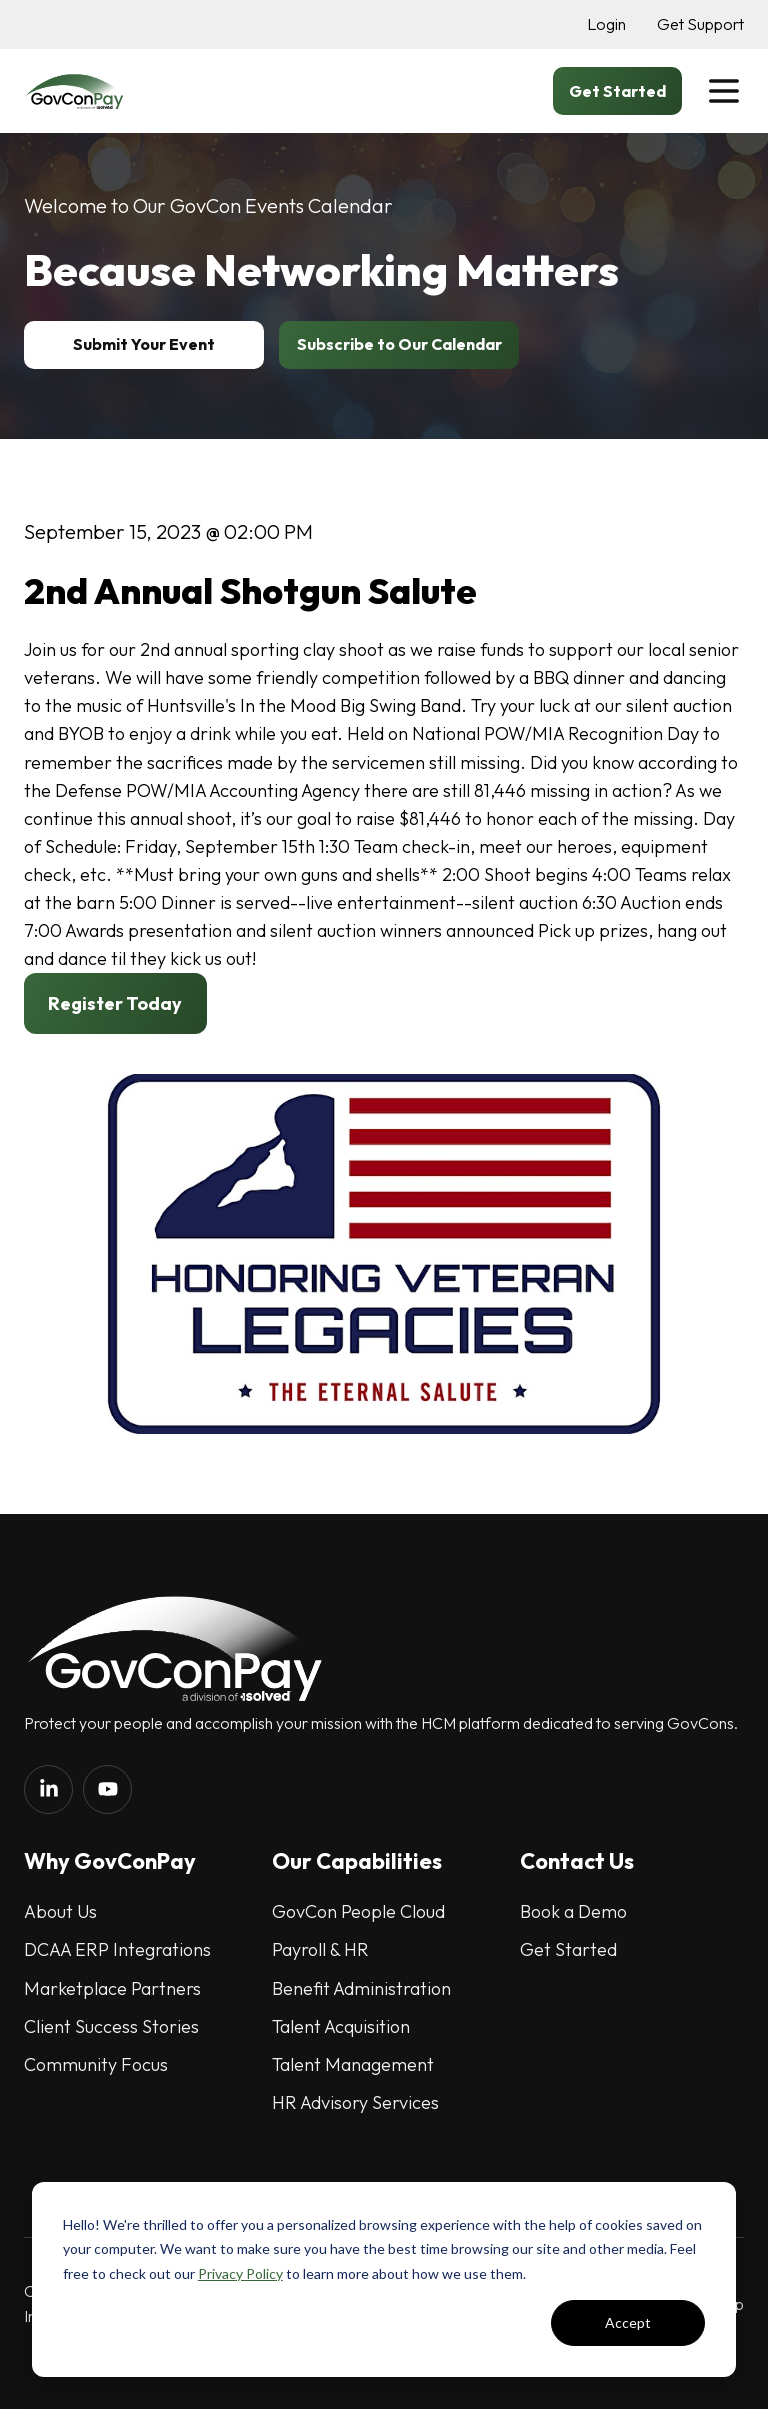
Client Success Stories (111, 2026)
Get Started (568, 1949)
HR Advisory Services (355, 2102)
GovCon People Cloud (358, 1911)
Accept (628, 2322)
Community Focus (96, 2064)
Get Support (700, 24)
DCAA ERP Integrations (117, 1949)
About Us (60, 1911)
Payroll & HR (320, 1949)
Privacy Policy (240, 2273)
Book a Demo (573, 1911)
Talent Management (353, 2064)
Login (606, 24)
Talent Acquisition (341, 2026)
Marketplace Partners (112, 1988)
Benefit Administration (361, 1988)
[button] (724, 91)
